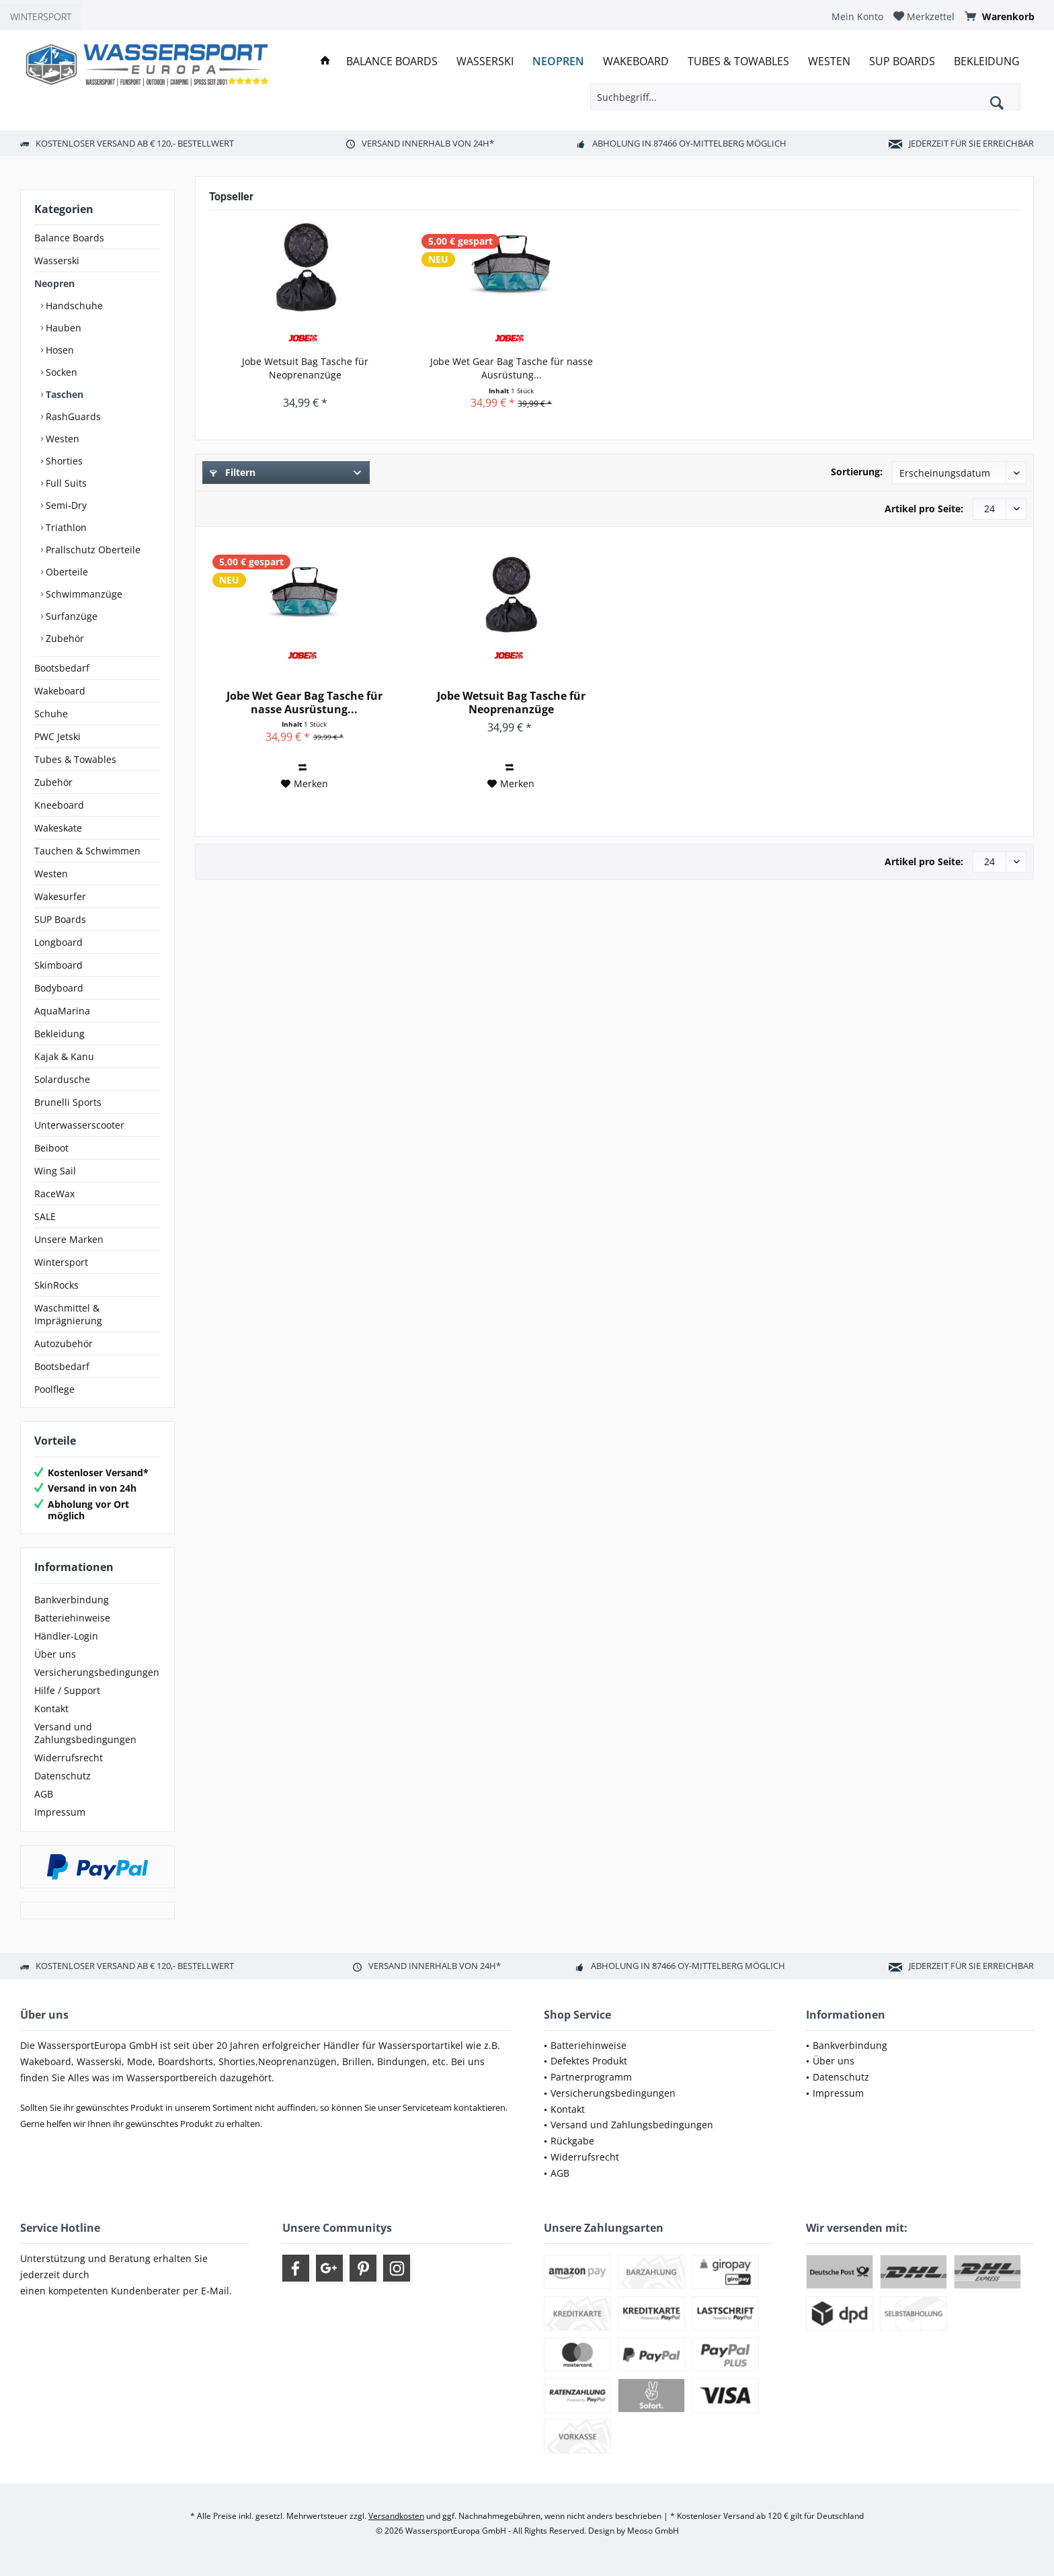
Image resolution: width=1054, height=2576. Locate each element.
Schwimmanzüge (82, 594)
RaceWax (54, 1193)
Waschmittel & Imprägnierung (68, 1314)
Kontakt (51, 1708)
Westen (61, 438)
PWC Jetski (57, 736)
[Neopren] (558, 61)
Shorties (63, 460)
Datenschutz (62, 1775)
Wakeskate (58, 827)
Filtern (232, 472)
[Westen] (829, 61)
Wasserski (56, 260)
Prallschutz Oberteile (91, 549)
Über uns (55, 1654)
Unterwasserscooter (79, 1125)
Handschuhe (73, 305)
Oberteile (65, 571)
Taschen (63, 394)
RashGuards (72, 416)
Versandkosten (396, 2516)
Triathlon (65, 527)
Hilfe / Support (67, 1690)
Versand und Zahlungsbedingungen (85, 1733)
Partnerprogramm (591, 2076)
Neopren (54, 283)
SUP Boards (60, 919)
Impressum (59, 1812)
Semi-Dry (65, 505)
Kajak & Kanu (64, 1056)
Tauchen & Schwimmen (87, 850)
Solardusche (62, 1079)
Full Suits (65, 483)
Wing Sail (55, 1170)
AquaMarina (62, 1010)
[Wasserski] (485, 61)
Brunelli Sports (68, 1102)
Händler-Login (66, 1635)
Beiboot (51, 1147)
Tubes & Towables (75, 759)
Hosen (58, 350)
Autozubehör (63, 1343)
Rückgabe (572, 2140)
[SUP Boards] (902, 61)
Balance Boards (69, 237)
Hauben (62, 327)
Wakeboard (59, 690)
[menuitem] (857, 16)
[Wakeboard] (636, 61)
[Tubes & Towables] (738, 61)
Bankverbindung (71, 1599)
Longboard (58, 942)
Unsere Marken (69, 1239)
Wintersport (61, 1262)
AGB (43, 1793)
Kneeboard (59, 805)
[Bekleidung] (986, 61)
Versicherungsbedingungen (96, 1672)
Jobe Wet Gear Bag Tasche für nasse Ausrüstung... (511, 368)
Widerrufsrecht (68, 1757)
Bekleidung (59, 1033)
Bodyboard (58, 987)
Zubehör (63, 638)
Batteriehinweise (72, 1617)
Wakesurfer (60, 896)
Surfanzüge (70, 616)
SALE (45, 1216)
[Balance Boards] (392, 61)
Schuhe (51, 713)
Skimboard (58, 965)
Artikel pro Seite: (924, 508)
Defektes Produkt (589, 2060)
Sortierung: (857, 471)
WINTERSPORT (40, 16)
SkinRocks (56, 1285)
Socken (60, 372)
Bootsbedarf (61, 667)
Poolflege (54, 1389)
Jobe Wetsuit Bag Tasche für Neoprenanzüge (305, 368)
